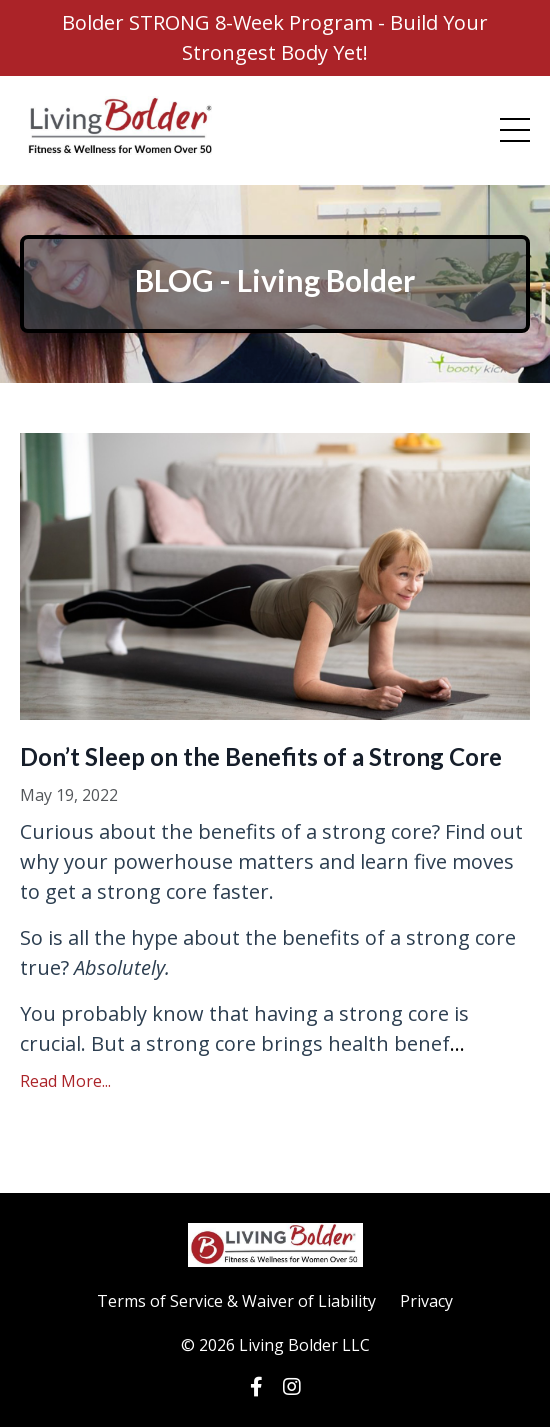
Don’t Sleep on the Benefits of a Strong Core (261, 756)
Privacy (426, 1301)
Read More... (65, 1081)
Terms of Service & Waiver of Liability (236, 1301)
